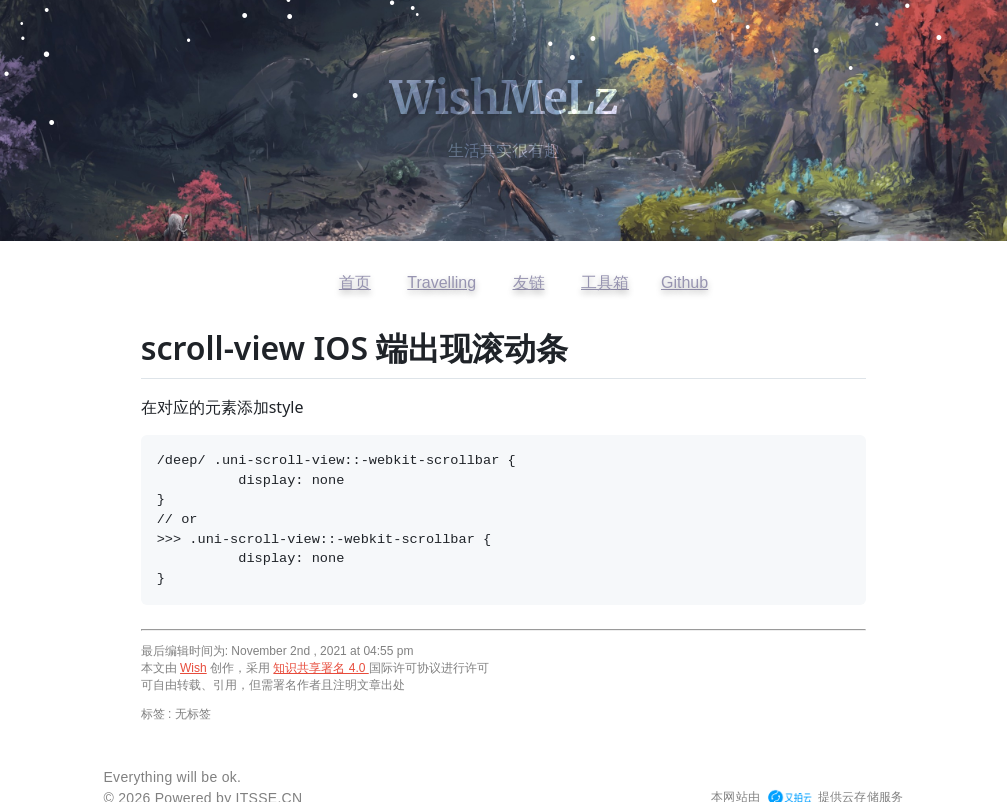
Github (684, 282)
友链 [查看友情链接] (529, 282)
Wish (193, 668)
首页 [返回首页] (355, 282)
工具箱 (605, 282)
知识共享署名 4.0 (320, 668)
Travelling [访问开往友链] (441, 282)
